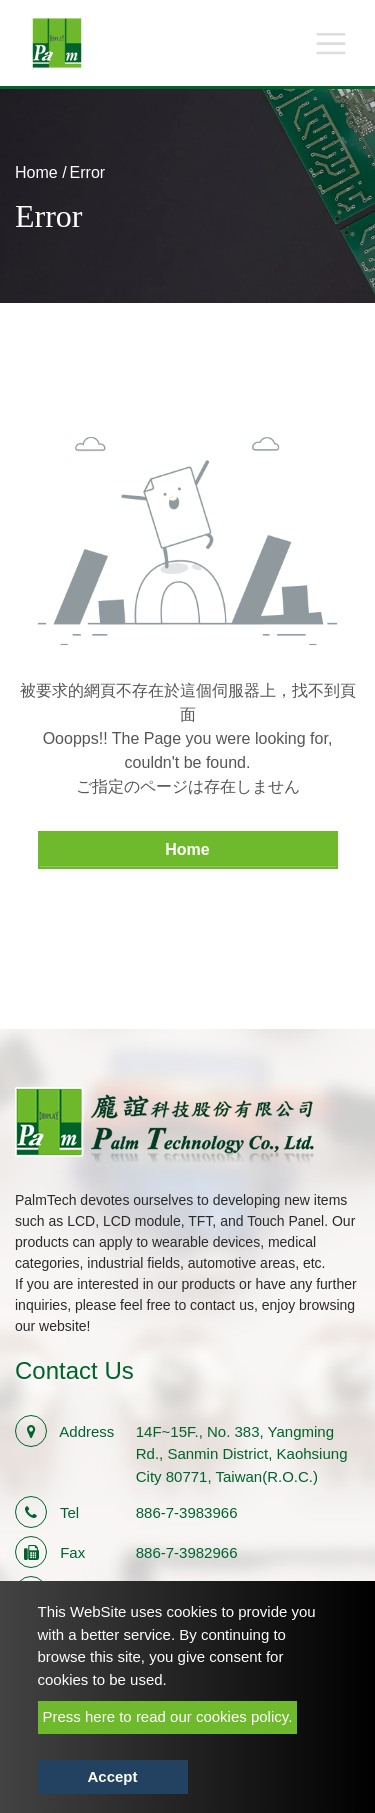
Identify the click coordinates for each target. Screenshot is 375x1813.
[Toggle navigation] (331, 43)
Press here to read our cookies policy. (168, 1716)
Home (36, 172)
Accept (112, 1776)
